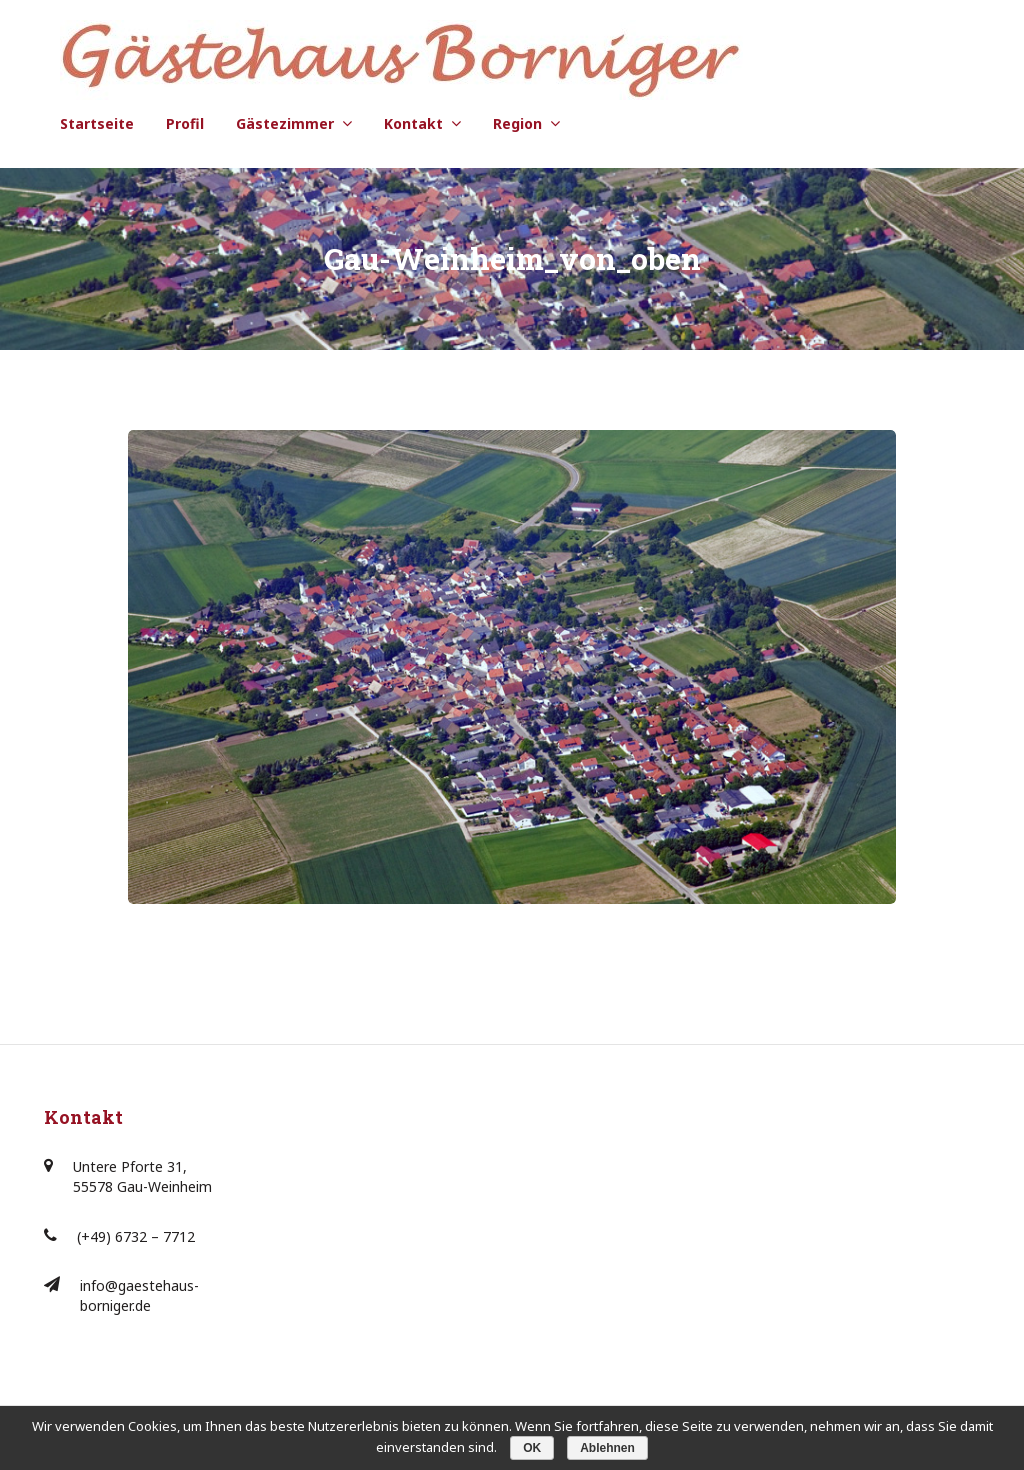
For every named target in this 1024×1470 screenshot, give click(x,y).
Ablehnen (607, 1448)
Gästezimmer (285, 123)
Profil (185, 123)
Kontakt (413, 123)
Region (517, 123)
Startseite (97, 123)
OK (532, 1448)
